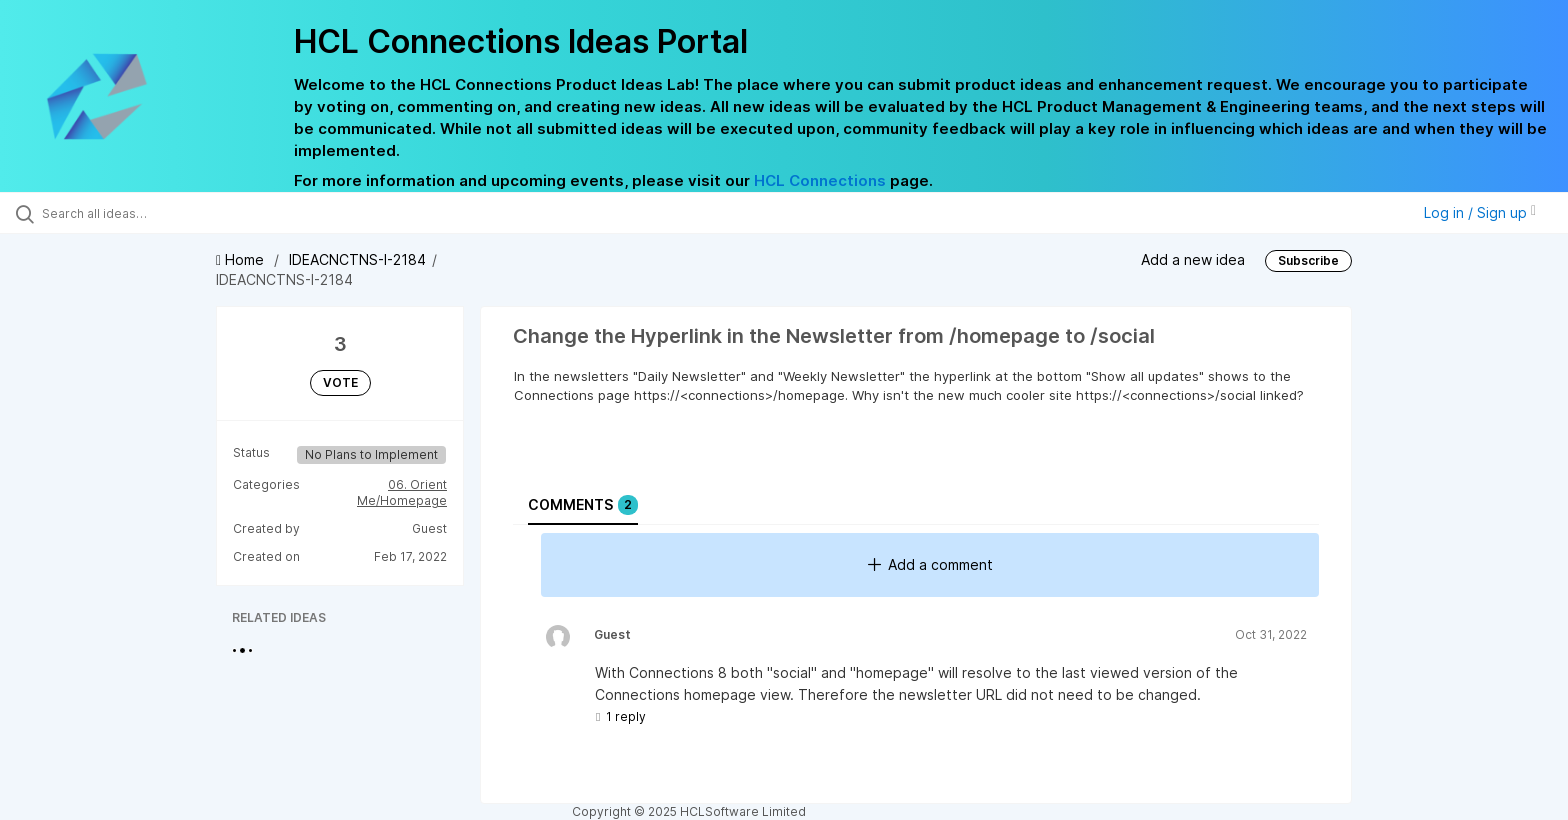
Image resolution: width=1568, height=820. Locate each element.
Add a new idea (1193, 259)
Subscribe (1308, 260)
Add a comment (930, 564)
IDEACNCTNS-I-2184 (357, 259)
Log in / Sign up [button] (1480, 212)
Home (242, 259)
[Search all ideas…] (182, 213)
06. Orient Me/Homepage (402, 492)
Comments (583, 505)
